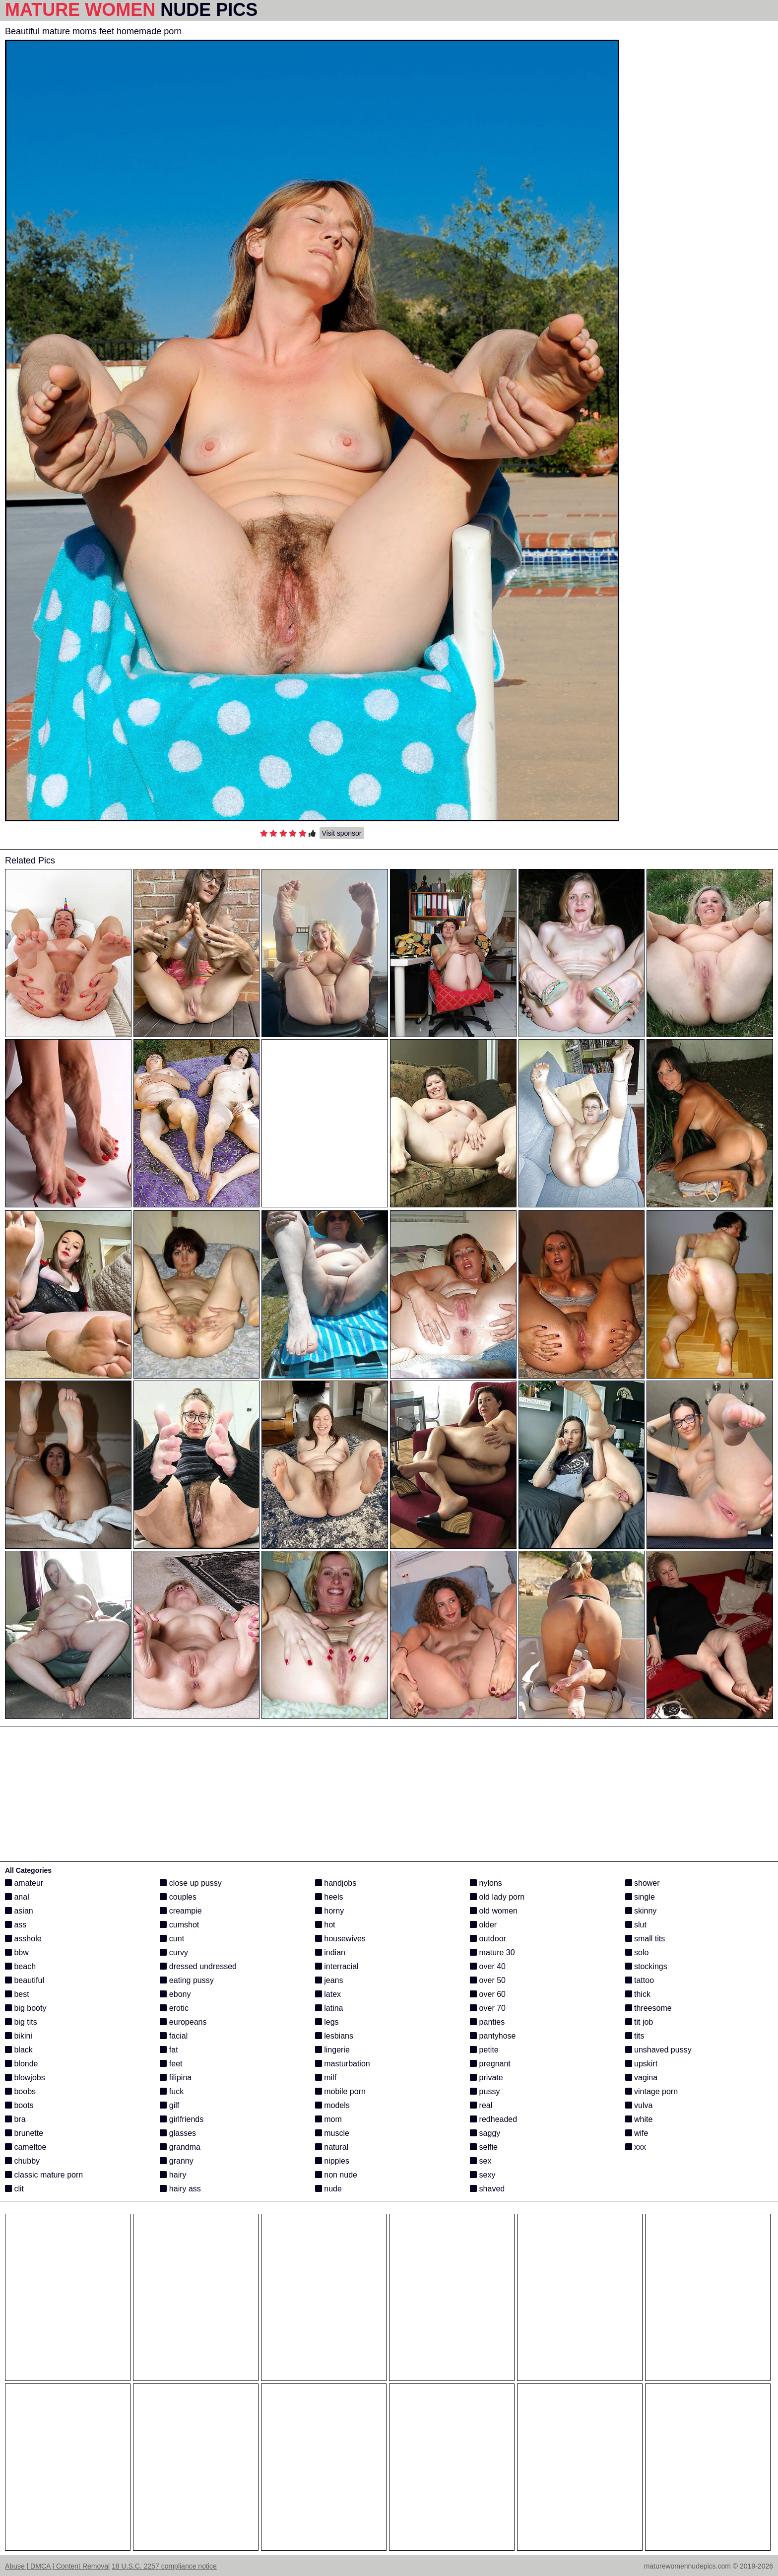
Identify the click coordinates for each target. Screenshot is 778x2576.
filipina (176, 2077)
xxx (635, 2147)
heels (329, 1897)
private (486, 2077)
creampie (180, 1911)
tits (635, 2036)
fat (169, 2050)
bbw (17, 1952)
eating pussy (186, 1980)
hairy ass (180, 2188)
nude (328, 2188)
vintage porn (651, 2091)
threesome (648, 2008)
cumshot (179, 1924)
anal (17, 1897)
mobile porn (340, 2091)
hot (325, 1924)
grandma (180, 2147)
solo (637, 1952)
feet (171, 2063)
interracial (337, 1966)
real (481, 2105)
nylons (486, 1883)
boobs (20, 2091)
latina (329, 2008)
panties (487, 2022)
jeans (329, 1980)
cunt (172, 1938)
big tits (21, 2022)
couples (178, 1897)
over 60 (488, 1994)
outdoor (488, 1938)
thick (637, 1994)
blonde (21, 2063)
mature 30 (492, 1952)
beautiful (24, 1980)
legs (327, 2022)
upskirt (641, 2063)
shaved (487, 2188)
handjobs (335, 1883)
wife (636, 2133)
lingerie (332, 2050)
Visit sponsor (342, 833)
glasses (178, 2133)
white (639, 2119)
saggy (485, 2133)
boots (19, 2105)
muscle (332, 2133)
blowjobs (25, 2077)
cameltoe (25, 2147)
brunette (24, 2133)
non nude (336, 2175)
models (332, 2105)
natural (331, 2147)
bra (15, 2119)
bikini (18, 2036)
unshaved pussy (658, 2050)
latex (328, 1994)
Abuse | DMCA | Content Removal (57, 2566)
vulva (639, 2105)
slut (636, 1924)
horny (329, 1911)
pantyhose (493, 2036)
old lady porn (497, 1897)
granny (176, 2161)
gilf (169, 2105)
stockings (646, 1966)
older (483, 1924)
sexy (482, 2175)
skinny (641, 1911)
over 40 (488, 1966)
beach (20, 1966)
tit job (639, 2022)
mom (328, 2119)
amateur (24, 1883)
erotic (174, 2008)
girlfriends (181, 2119)
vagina (641, 2077)
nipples (332, 2161)
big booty (25, 2008)
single (640, 1897)
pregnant (490, 2063)
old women (494, 1911)
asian (19, 1911)
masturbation (342, 2063)
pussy (485, 2091)
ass (15, 1924)
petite (484, 2050)
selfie (484, 2147)
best (17, 1994)
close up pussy (190, 1883)
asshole (23, 1938)
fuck (172, 2091)
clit (14, 2188)
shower (642, 1883)
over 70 (488, 2008)
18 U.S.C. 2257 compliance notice (164, 2566)
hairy (173, 2175)
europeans (183, 2022)
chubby (22, 2161)
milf (325, 2077)
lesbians (334, 2036)
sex (480, 2161)
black (19, 2050)
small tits (645, 1938)
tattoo (639, 1980)
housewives (340, 1938)
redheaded (493, 2119)
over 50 (488, 1980)
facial (174, 2036)
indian (330, 1952)
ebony (175, 1994)
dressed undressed (198, 1966)
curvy (174, 1952)
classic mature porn (44, 2175)
